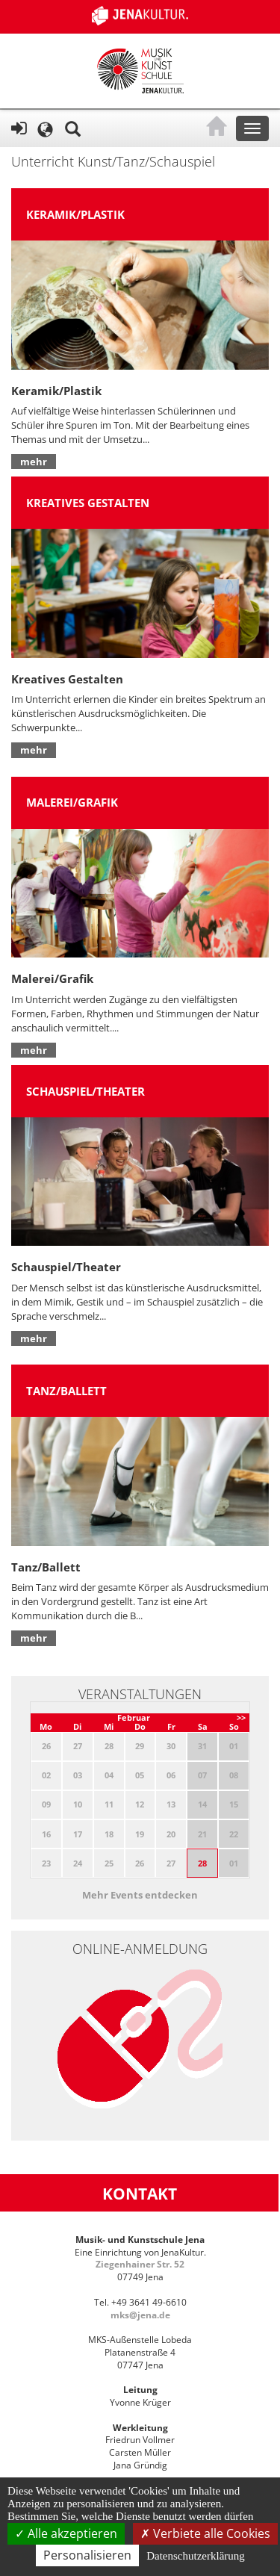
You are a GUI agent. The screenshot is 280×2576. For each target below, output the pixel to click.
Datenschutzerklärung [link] (195, 2556)
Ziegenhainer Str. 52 (140, 2264)
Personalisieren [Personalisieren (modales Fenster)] (87, 2555)
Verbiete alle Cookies (205, 2533)
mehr (33, 461)
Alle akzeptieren (66, 2533)
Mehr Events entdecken (140, 1895)
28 (202, 1863)
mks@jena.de (140, 2315)
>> (241, 1717)
